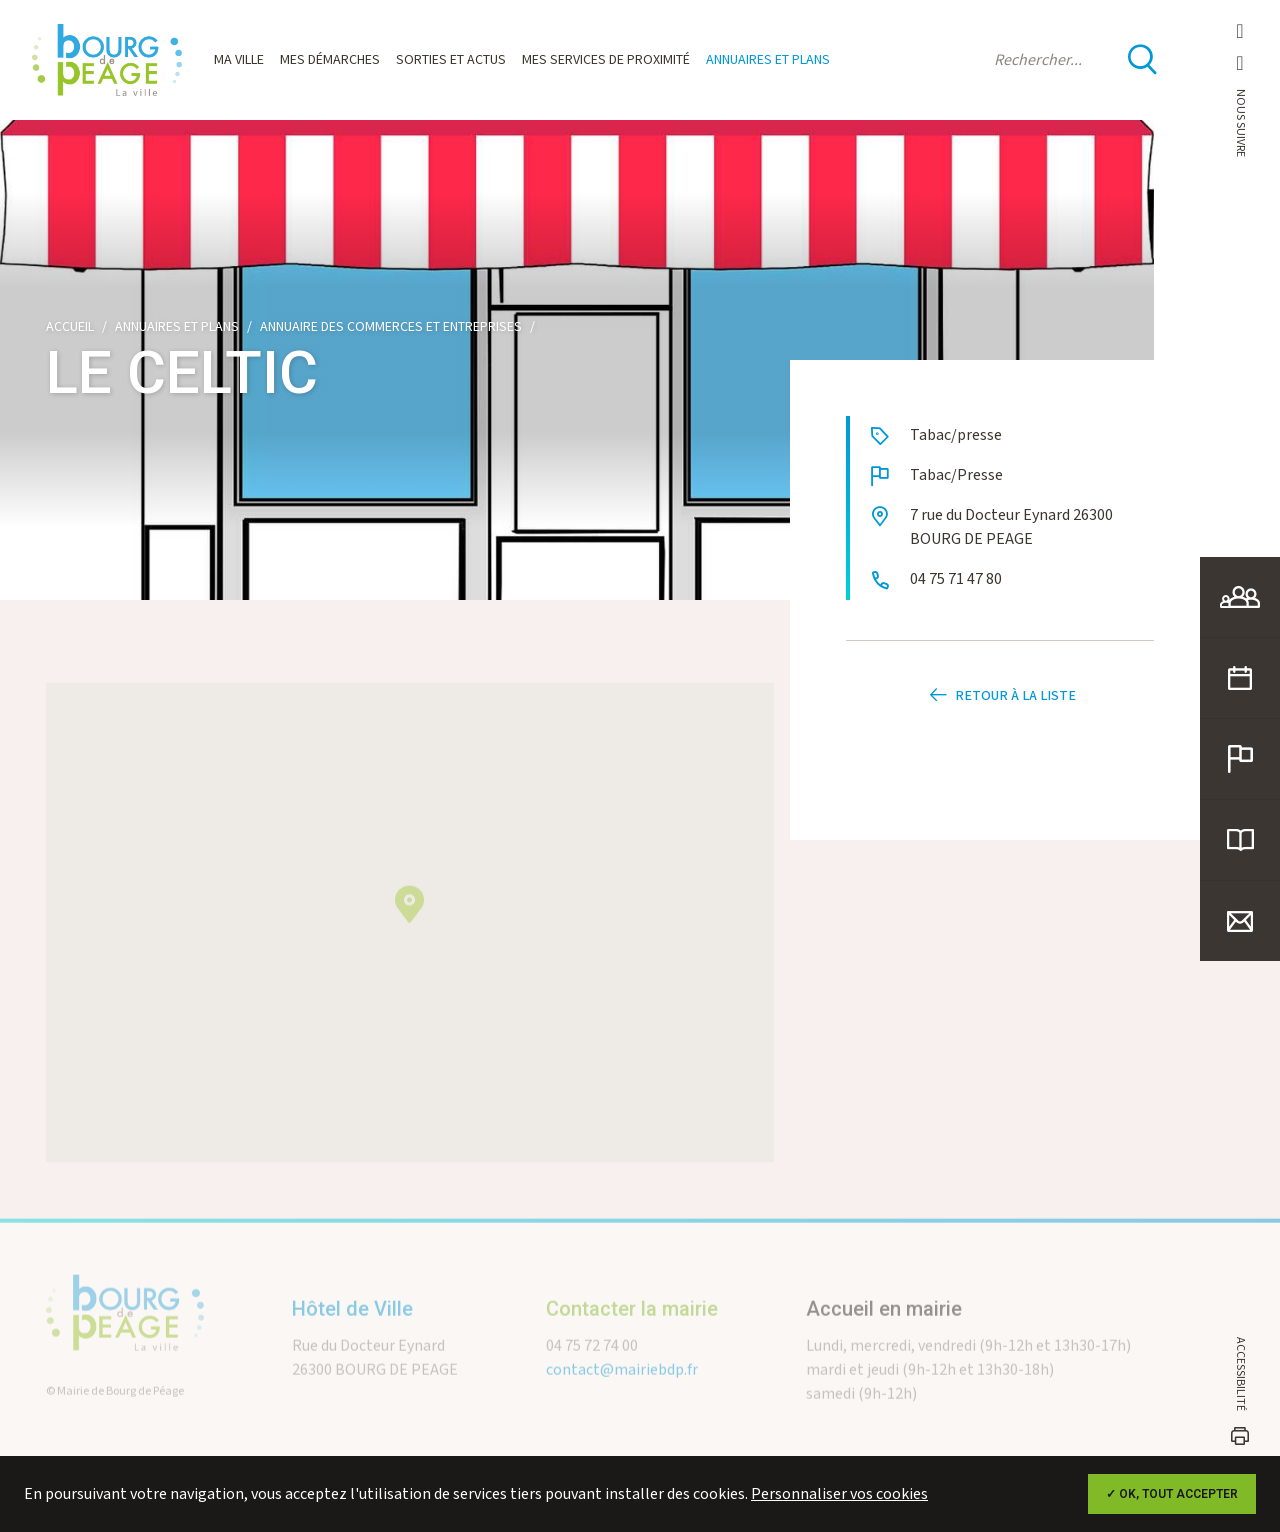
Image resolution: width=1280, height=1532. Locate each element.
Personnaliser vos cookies (839, 1494)
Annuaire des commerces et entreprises (391, 327)
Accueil (70, 327)
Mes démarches (330, 60)
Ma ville (239, 60)
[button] (409, 924)
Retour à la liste (1000, 698)
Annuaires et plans (768, 60)
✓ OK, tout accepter (1172, 1494)
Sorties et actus (451, 60)
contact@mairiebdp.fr (622, 1390)
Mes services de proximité (606, 60)
